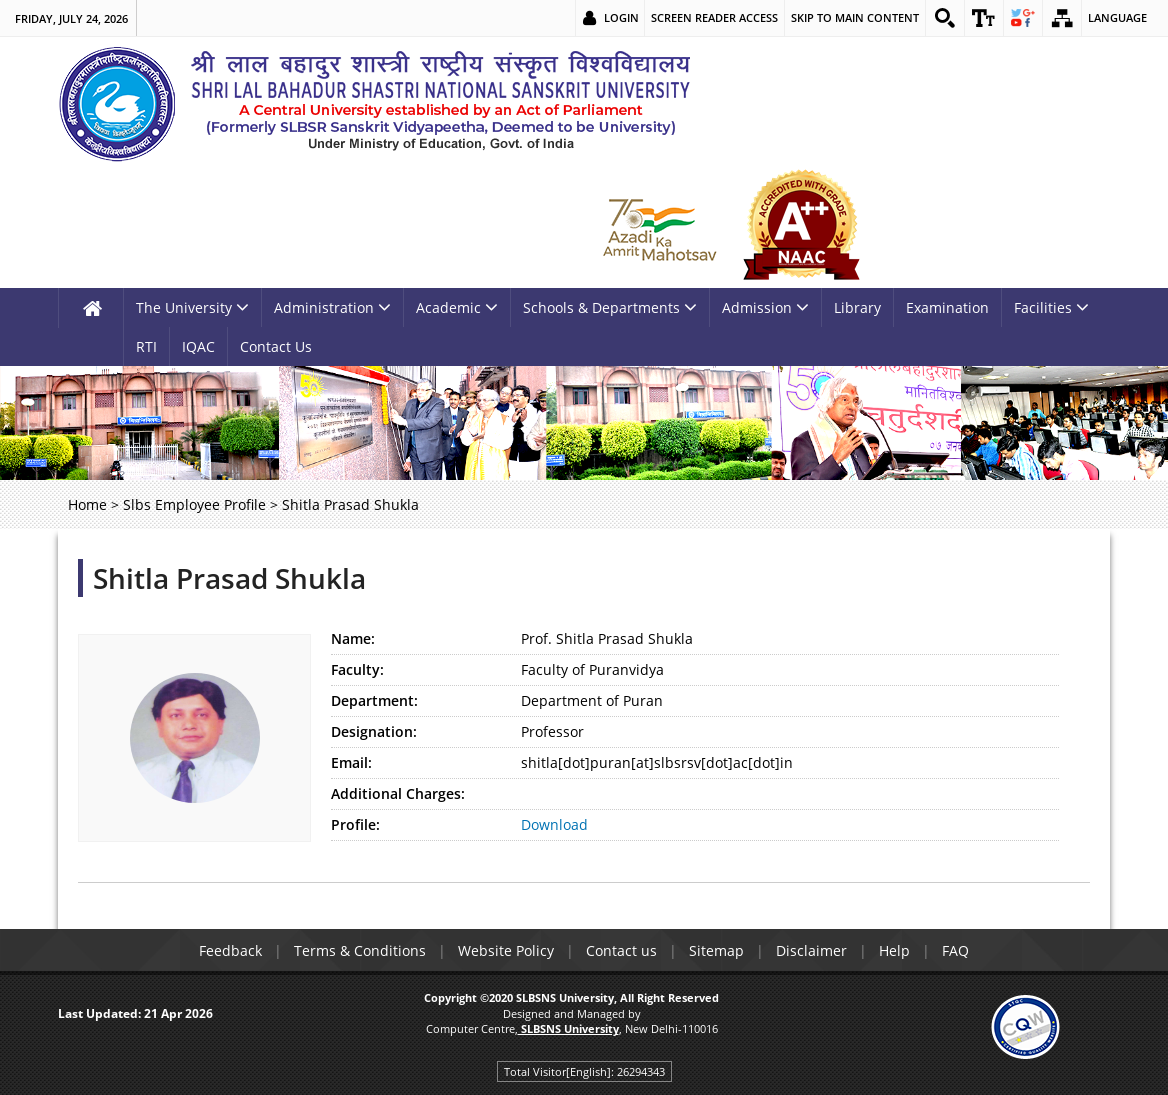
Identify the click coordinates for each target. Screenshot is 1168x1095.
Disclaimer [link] (811, 950)
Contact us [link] (621, 950)
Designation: (374, 731)
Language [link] (1117, 17)
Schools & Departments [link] (610, 307)
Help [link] (894, 950)
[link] (945, 18)
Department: (374, 700)
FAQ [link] (955, 950)
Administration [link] (332, 307)
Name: (353, 638)
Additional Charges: (398, 793)
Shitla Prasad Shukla (229, 578)
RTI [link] (146, 346)
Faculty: (357, 669)
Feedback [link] (230, 950)
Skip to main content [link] (855, 17)
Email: (351, 762)
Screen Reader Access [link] (714, 17)
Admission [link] (765, 307)
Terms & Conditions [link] (360, 950)
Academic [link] (457, 307)
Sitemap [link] (716, 950)
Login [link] (621, 17)
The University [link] (192, 307)
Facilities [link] (1051, 307)
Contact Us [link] (276, 346)
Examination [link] (947, 307)
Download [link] (554, 824)
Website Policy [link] (506, 950)
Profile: (355, 824)
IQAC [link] (198, 346)
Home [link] (87, 504)
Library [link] (857, 307)
